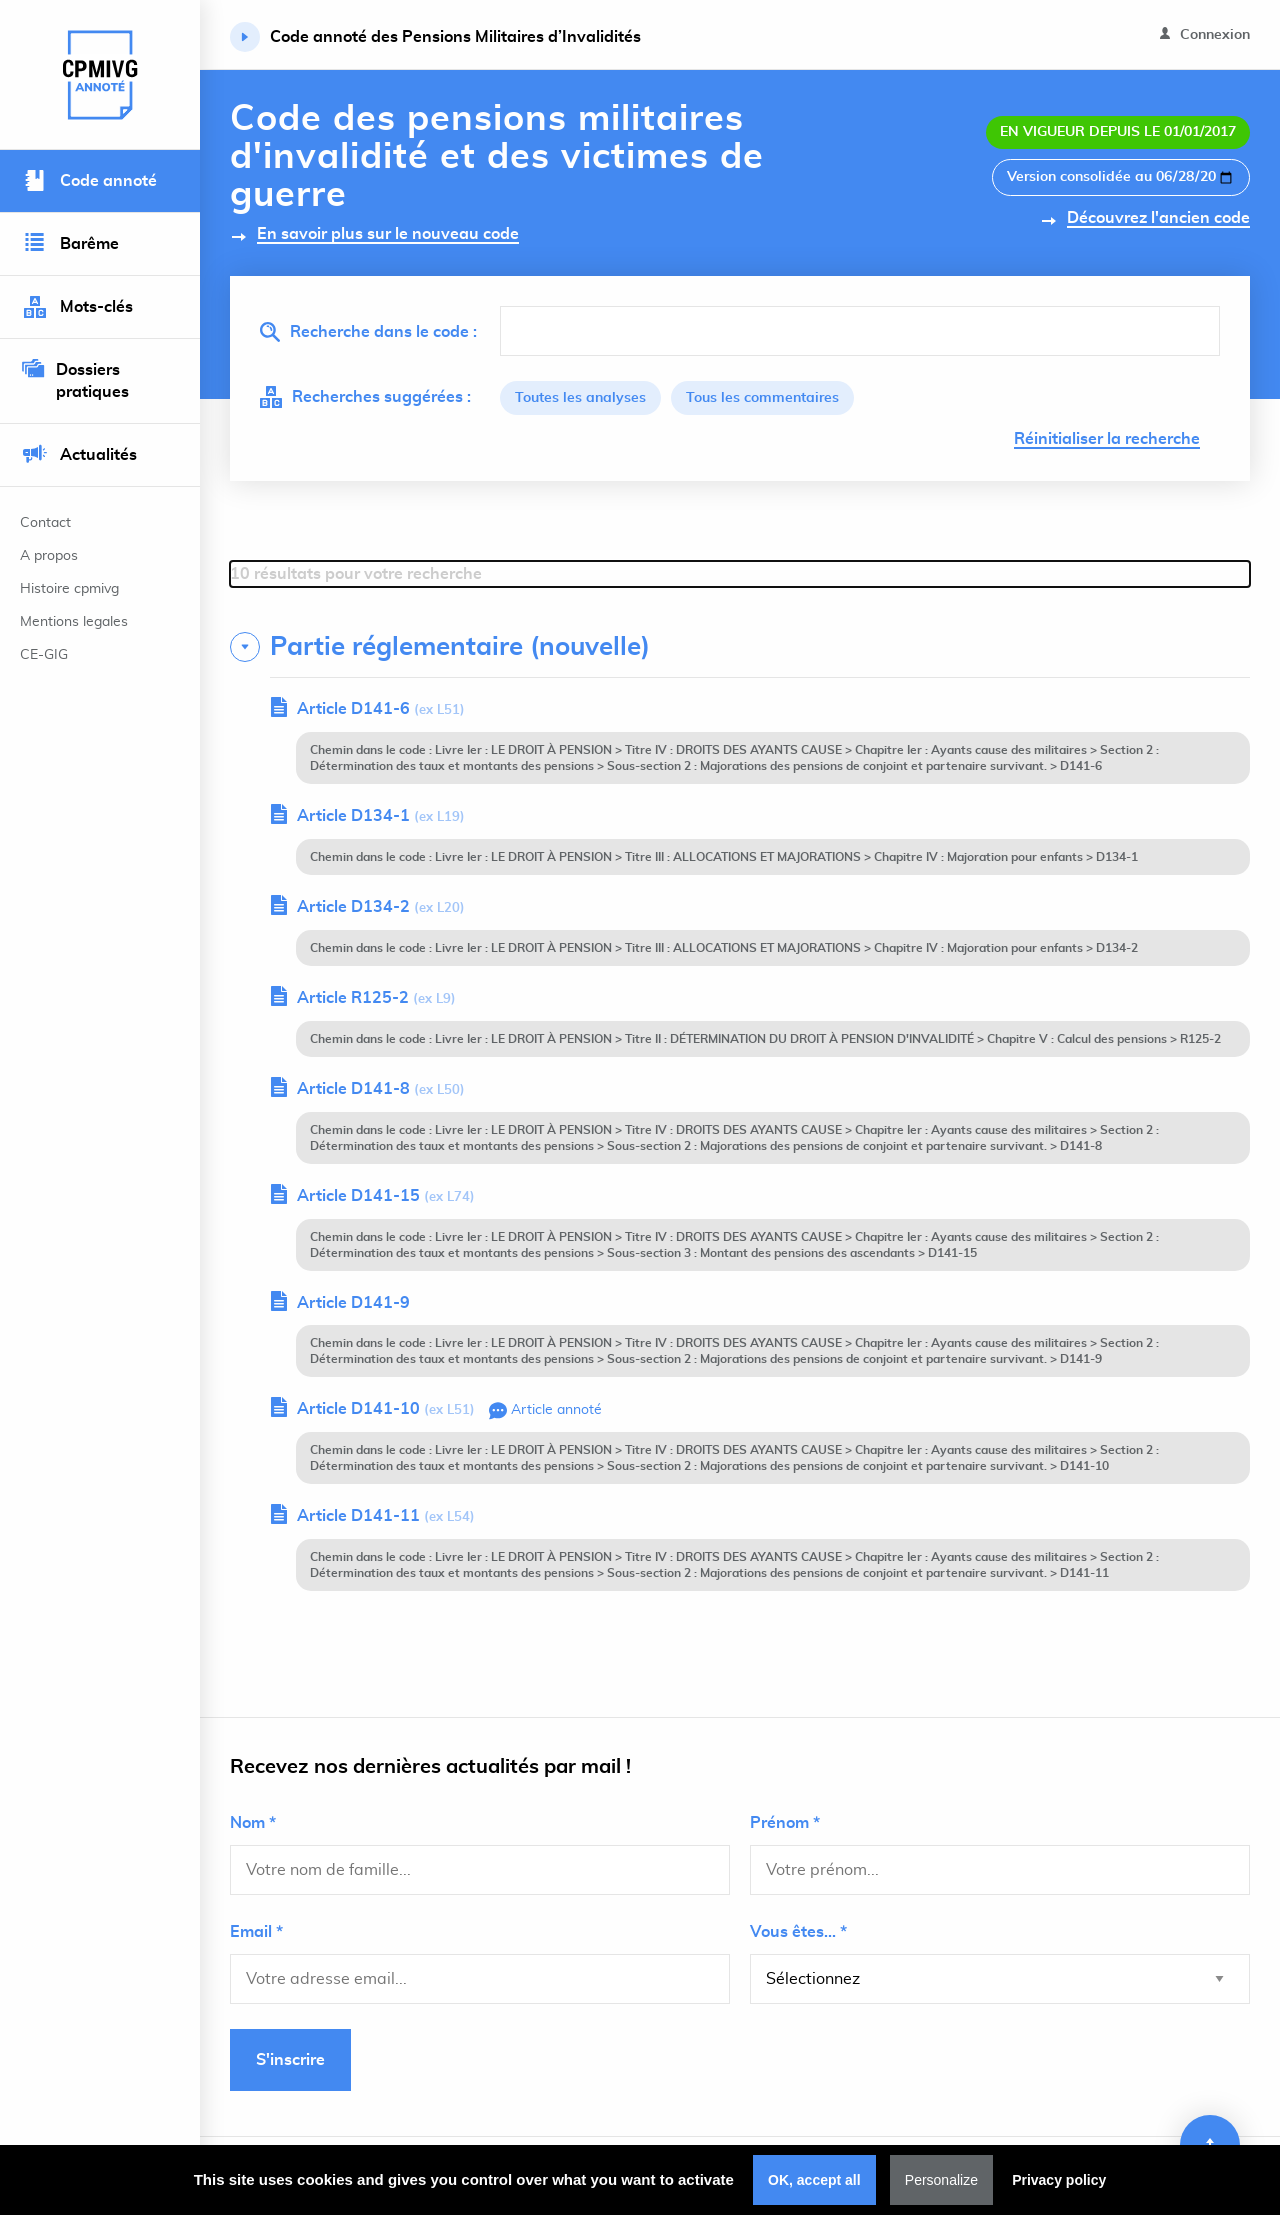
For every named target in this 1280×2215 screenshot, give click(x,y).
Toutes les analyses (580, 398)
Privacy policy (1059, 2180)
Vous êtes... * (798, 1932)
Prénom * (785, 1823)
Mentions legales (74, 622)
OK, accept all (814, 2180)
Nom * (253, 1823)
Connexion (1205, 34)
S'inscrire (290, 2060)
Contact (45, 523)
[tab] (740, 647)
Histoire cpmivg (69, 589)
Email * (256, 1932)
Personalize (941, 2180)
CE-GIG (44, 655)
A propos (49, 556)
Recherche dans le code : (368, 332)
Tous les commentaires (762, 398)
